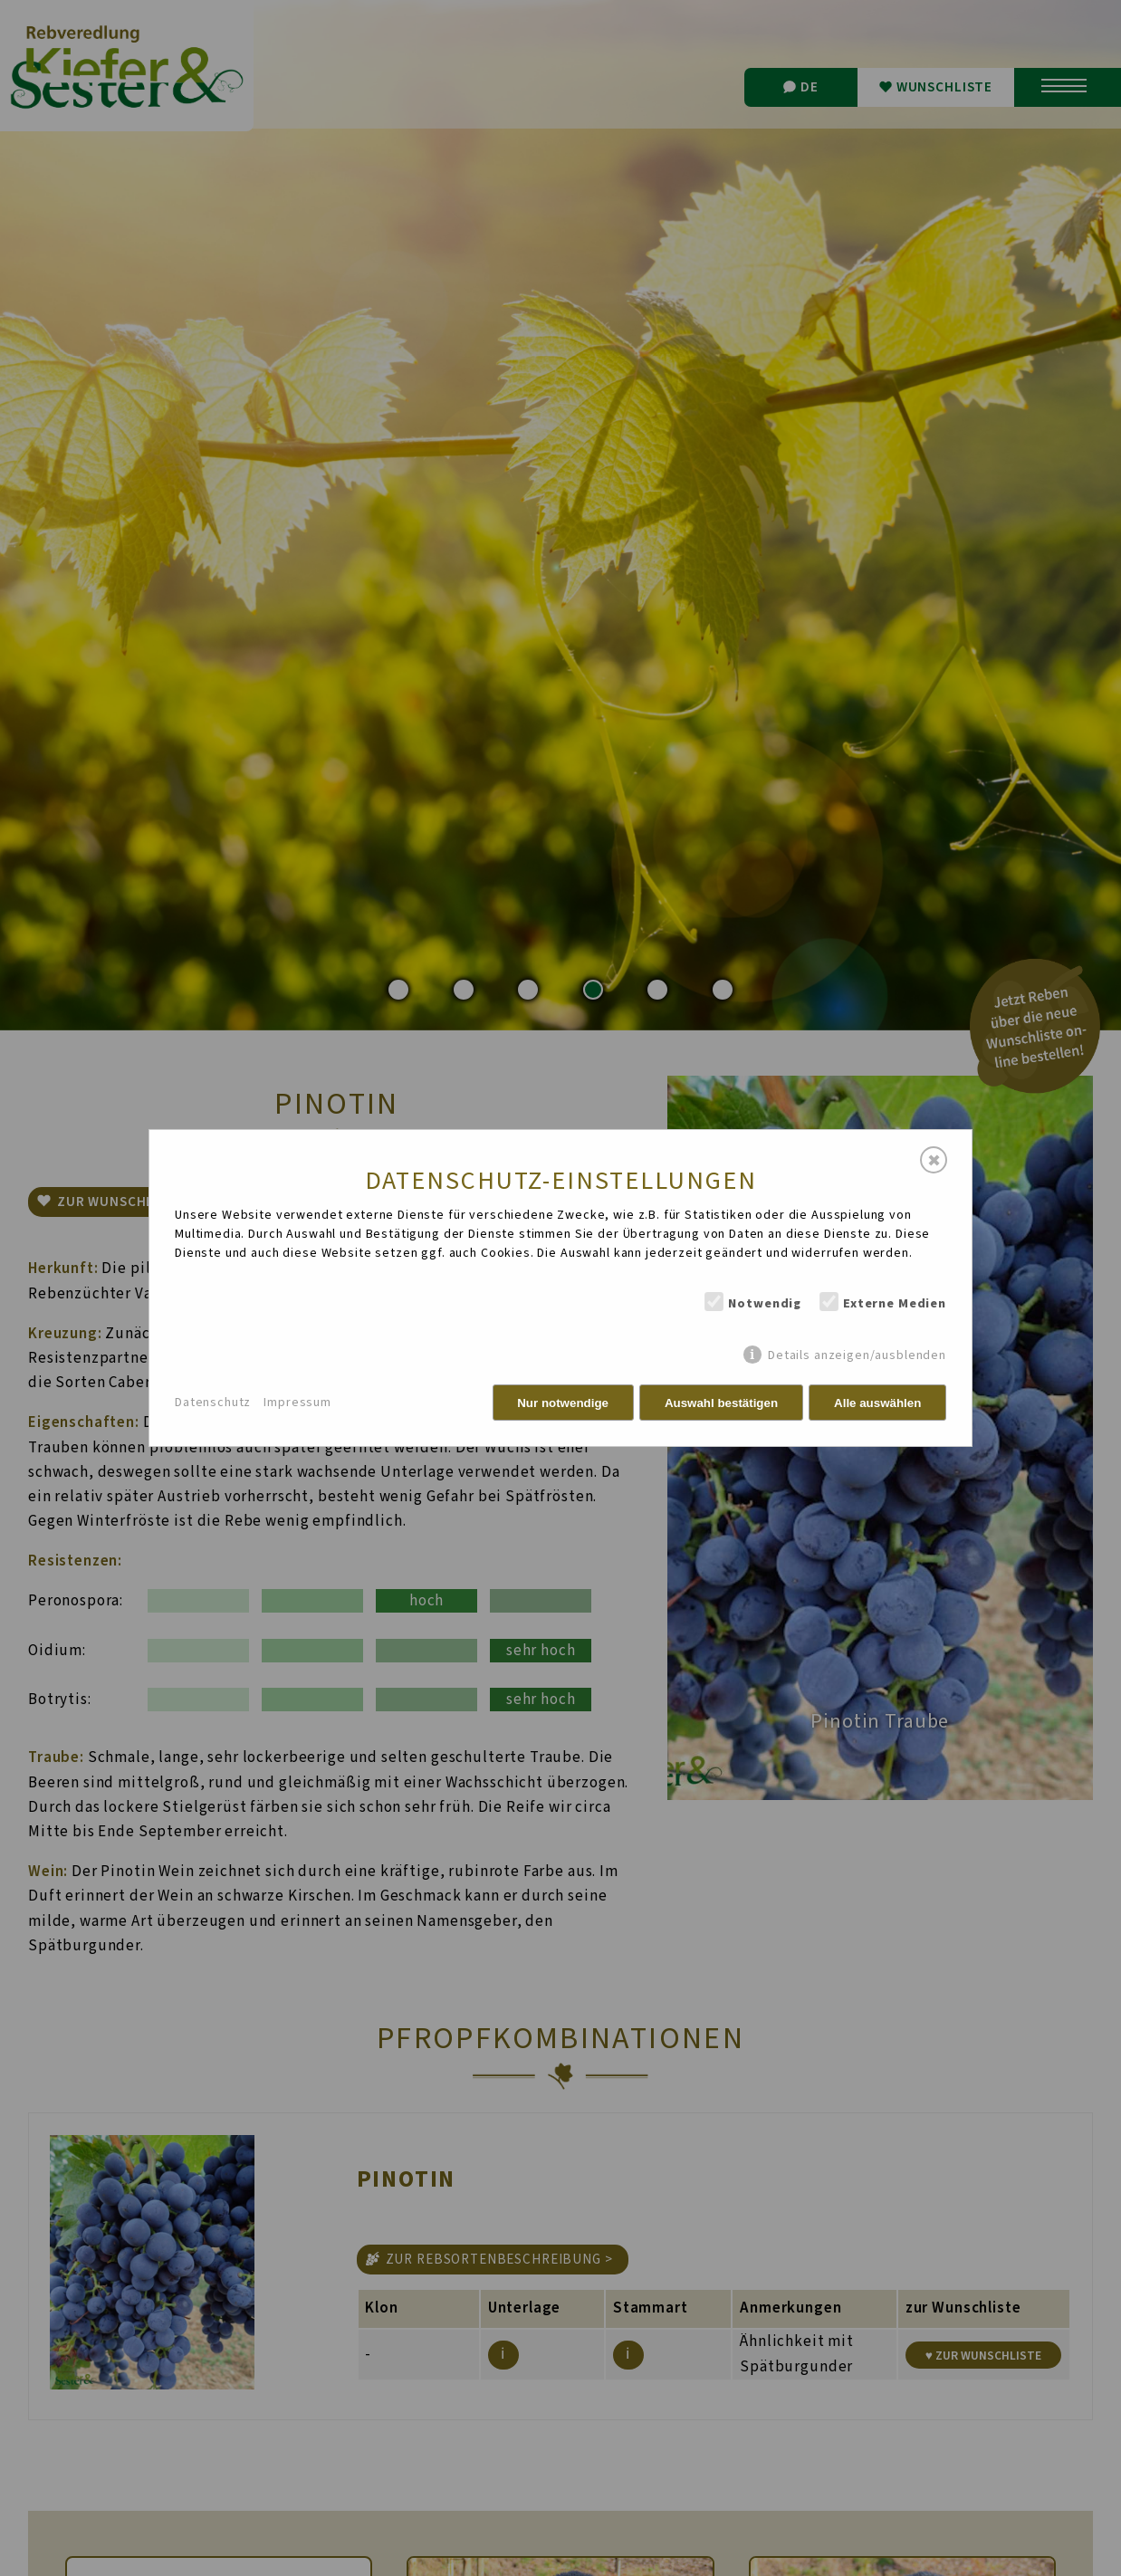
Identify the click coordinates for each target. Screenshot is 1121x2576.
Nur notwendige (562, 1403)
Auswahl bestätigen (721, 1403)
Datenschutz (213, 1402)
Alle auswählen (877, 1403)
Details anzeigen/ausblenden (857, 1355)
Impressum (297, 1402)
